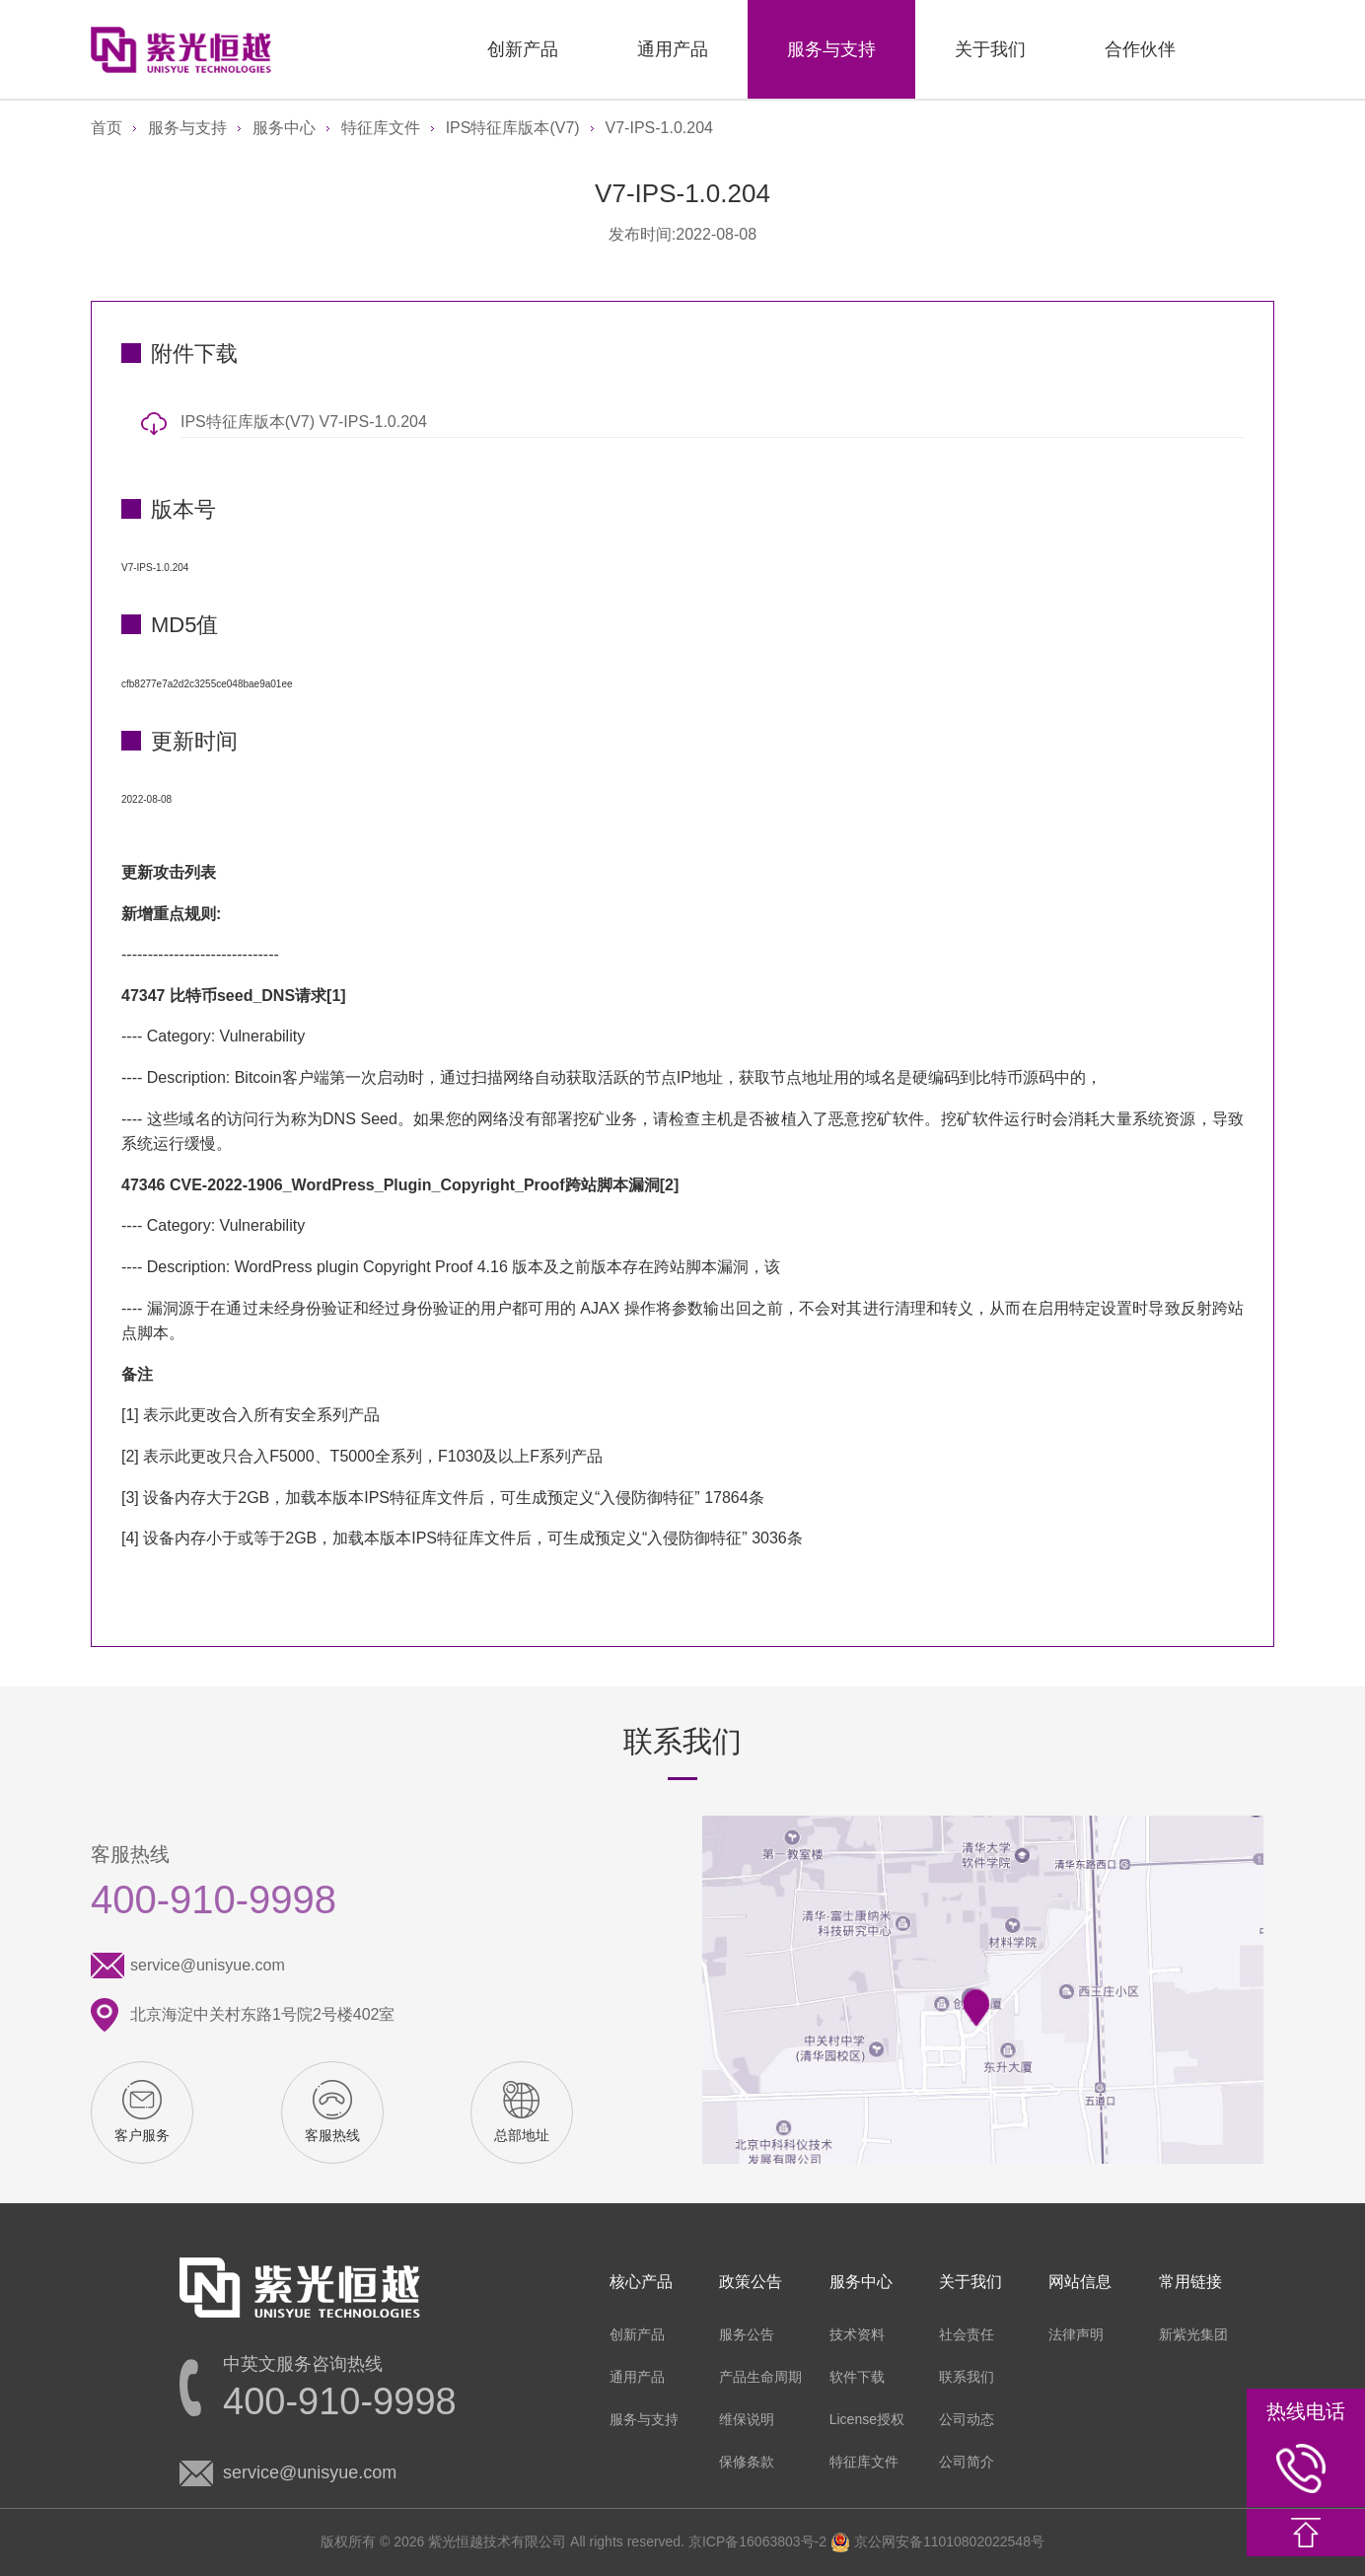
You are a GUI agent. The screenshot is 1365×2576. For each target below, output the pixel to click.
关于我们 (990, 49)
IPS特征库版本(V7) (513, 127)
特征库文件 (380, 127)
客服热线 (332, 2135)
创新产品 (522, 49)
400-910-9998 (213, 1899)
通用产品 (672, 49)
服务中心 (284, 127)
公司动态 (966, 2419)
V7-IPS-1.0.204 (659, 127)
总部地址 (521, 2135)
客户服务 (142, 2135)
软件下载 (857, 2377)
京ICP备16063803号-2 (757, 2541)
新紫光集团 (1193, 2334)
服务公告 (746, 2334)
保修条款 (746, 2461)
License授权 (866, 2419)
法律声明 (1076, 2334)
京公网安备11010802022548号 (937, 2541)
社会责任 (966, 2334)
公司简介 (966, 2461)
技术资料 (857, 2334)
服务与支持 (831, 49)
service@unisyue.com (207, 1965)
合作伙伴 (1140, 49)
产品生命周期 (760, 2377)
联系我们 (966, 2377)
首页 (106, 127)
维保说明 (746, 2419)
